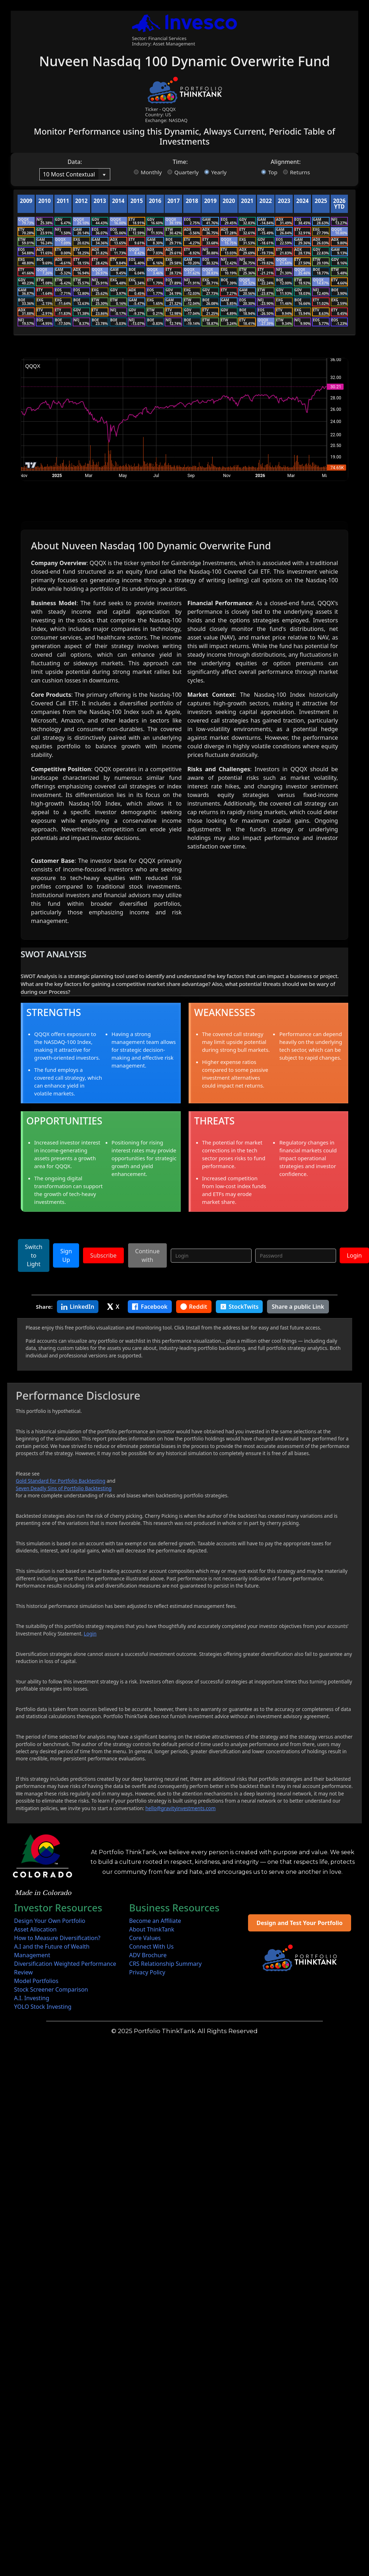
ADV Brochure (148, 1955)
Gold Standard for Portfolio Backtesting (60, 1480)
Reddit (193, 1307)
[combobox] (69, 174)
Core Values (145, 1938)
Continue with (147, 1255)
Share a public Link (298, 1307)
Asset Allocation (35, 1929)
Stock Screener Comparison (51, 1989)
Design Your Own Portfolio (49, 1921)
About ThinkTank (151, 1929)
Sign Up (66, 1255)
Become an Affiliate (155, 1921)
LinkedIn (77, 1307)
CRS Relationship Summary (165, 1964)
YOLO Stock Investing (42, 2007)
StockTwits (239, 1307)
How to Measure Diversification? (57, 1938)
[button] (104, 174)
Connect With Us (151, 1946)
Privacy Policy (147, 1972)
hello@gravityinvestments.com (180, 1808)
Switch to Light (34, 1255)
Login (354, 1255)
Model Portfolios (36, 1981)
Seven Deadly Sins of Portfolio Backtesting (64, 1488)
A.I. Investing (31, 1998)
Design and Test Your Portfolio (300, 1923)
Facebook (149, 1307)
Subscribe (103, 1255)
